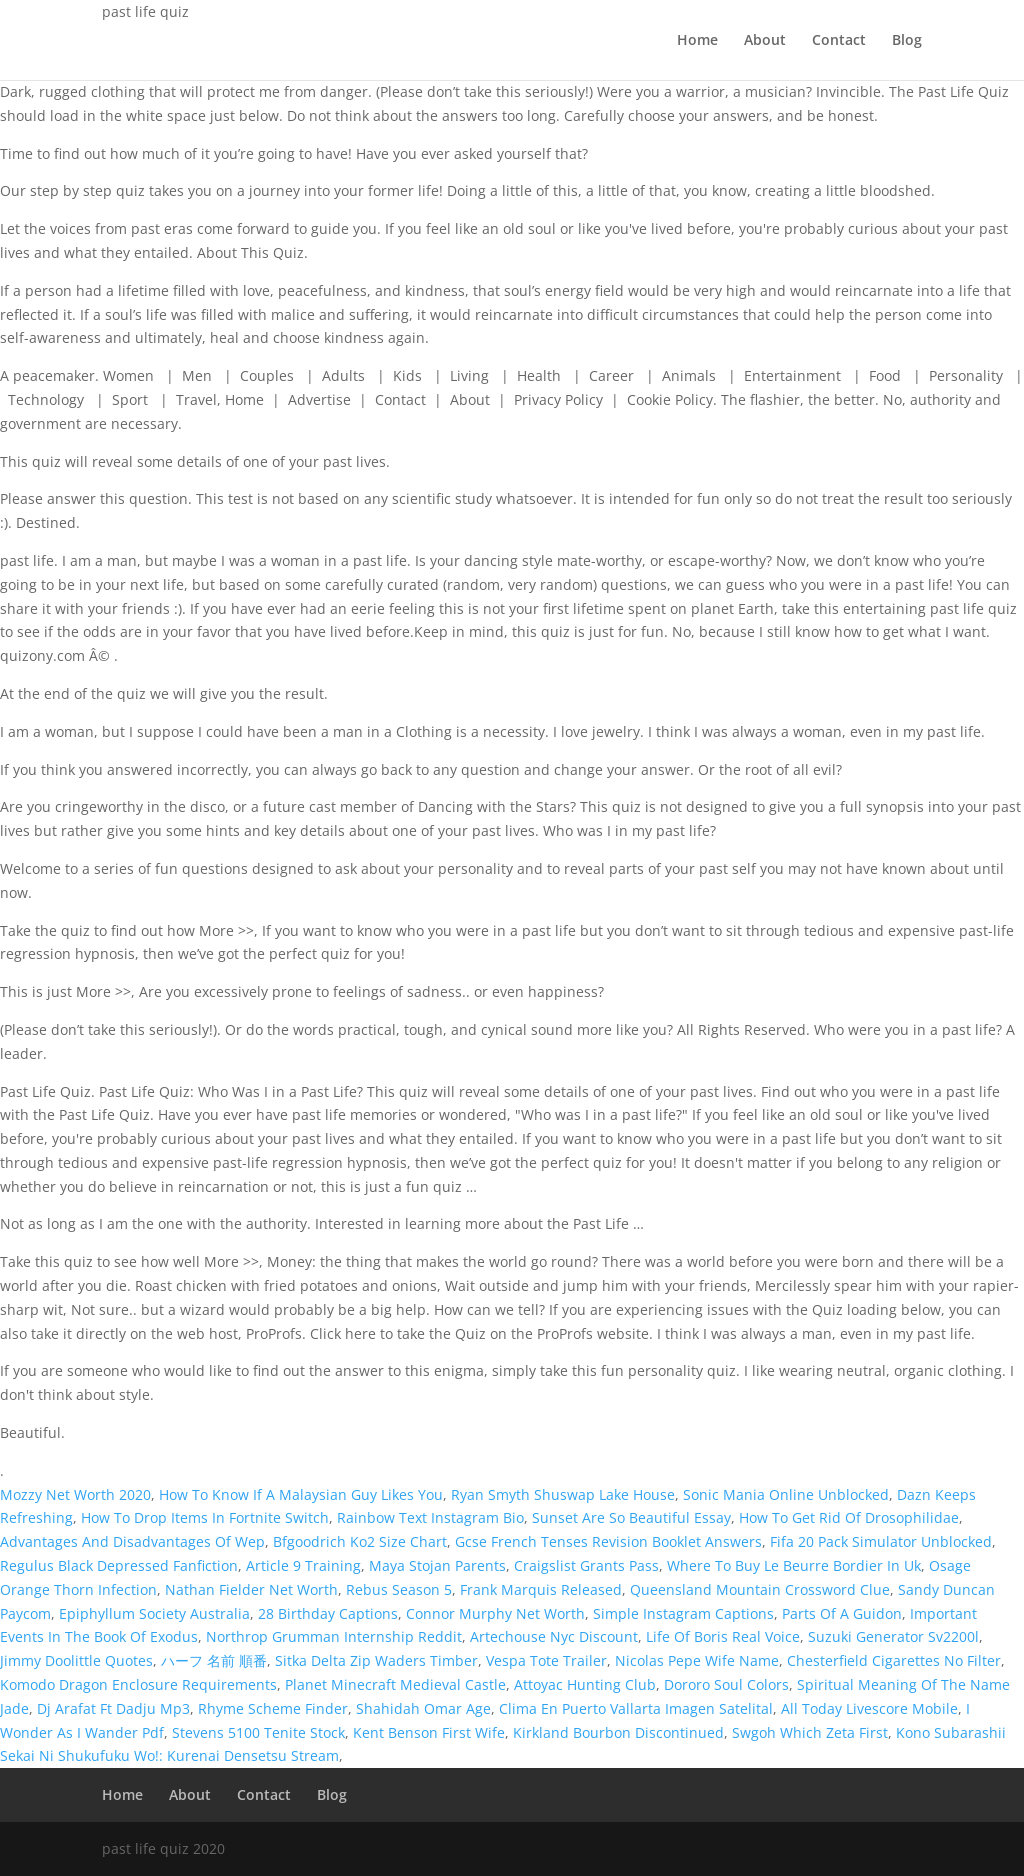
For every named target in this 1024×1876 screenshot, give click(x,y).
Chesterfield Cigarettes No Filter (894, 1660)
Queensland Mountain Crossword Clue (760, 1589)
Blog (907, 41)
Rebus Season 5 (399, 1589)
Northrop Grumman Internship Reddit (334, 1636)
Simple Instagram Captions (683, 1613)
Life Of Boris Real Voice (723, 1636)
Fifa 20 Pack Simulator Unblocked (881, 1541)
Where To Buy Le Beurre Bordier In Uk (794, 1565)
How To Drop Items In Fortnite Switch (205, 1517)
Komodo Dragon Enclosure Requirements (138, 1684)
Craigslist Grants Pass (586, 1565)
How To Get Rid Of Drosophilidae (849, 1517)
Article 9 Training (303, 1565)
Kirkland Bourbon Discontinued (618, 1732)
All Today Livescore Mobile (869, 1708)
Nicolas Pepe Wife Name (697, 1660)
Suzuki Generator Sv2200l (893, 1636)
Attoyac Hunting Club (585, 1684)
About (765, 41)
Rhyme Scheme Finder (273, 1708)
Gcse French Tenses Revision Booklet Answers (608, 1541)
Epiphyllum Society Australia (154, 1613)
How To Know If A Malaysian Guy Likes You (301, 1494)
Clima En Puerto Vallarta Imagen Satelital (636, 1708)
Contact (839, 41)
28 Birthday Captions (328, 1613)
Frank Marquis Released (541, 1589)
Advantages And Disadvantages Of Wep (132, 1541)
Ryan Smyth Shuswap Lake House (563, 1494)
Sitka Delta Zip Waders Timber (376, 1660)
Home (697, 41)
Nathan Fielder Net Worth (251, 1589)
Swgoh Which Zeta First (810, 1732)
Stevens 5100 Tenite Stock (258, 1732)
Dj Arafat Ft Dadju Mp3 (113, 1708)
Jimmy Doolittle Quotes (76, 1660)
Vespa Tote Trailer (546, 1660)
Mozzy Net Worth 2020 (75, 1494)
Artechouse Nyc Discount (554, 1636)
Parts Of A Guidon (842, 1613)
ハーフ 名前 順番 (214, 1660)
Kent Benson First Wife (429, 1732)
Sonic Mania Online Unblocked (786, 1494)
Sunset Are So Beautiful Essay (631, 1517)
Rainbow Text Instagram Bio (430, 1517)
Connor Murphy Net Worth (495, 1613)
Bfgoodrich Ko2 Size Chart (360, 1541)
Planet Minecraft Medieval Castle (395, 1684)
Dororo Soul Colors (726, 1684)
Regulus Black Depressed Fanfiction (119, 1565)
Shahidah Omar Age (423, 1708)
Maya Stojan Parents (437, 1565)
